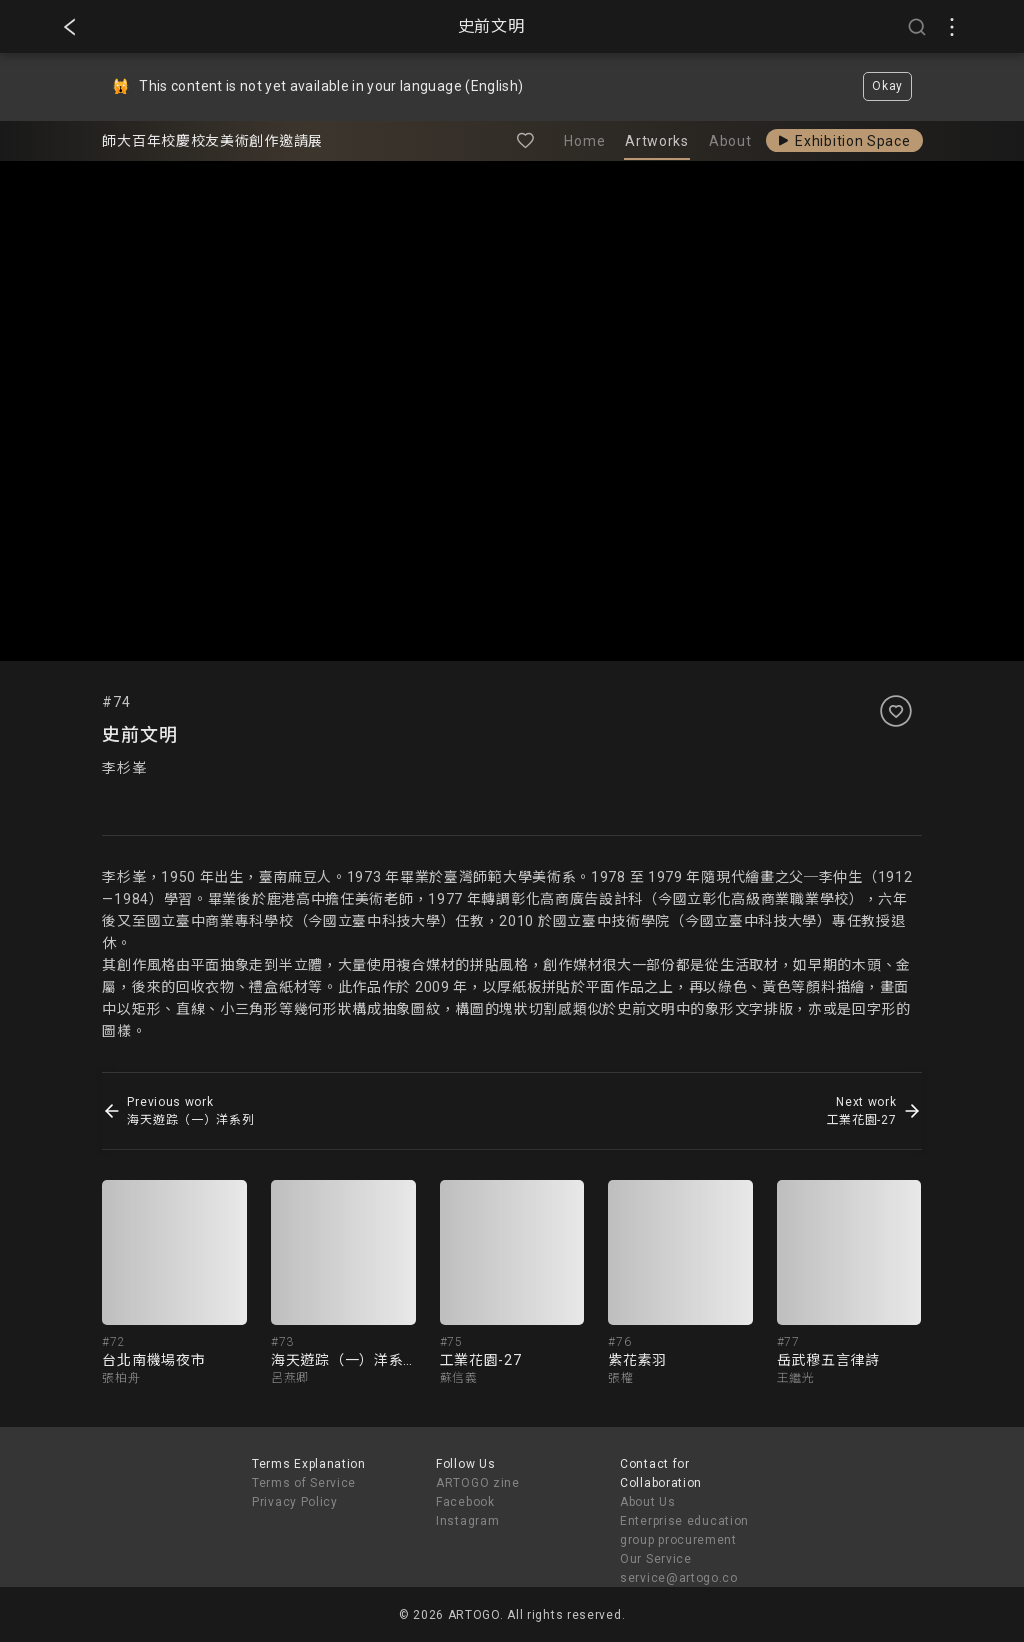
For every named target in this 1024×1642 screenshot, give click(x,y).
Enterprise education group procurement (684, 1530)
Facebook (465, 1502)
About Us (648, 1502)
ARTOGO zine (478, 1483)
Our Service (656, 1559)
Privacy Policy (295, 1502)
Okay (887, 86)
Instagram (467, 1521)
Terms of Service (304, 1483)
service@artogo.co (679, 1578)
